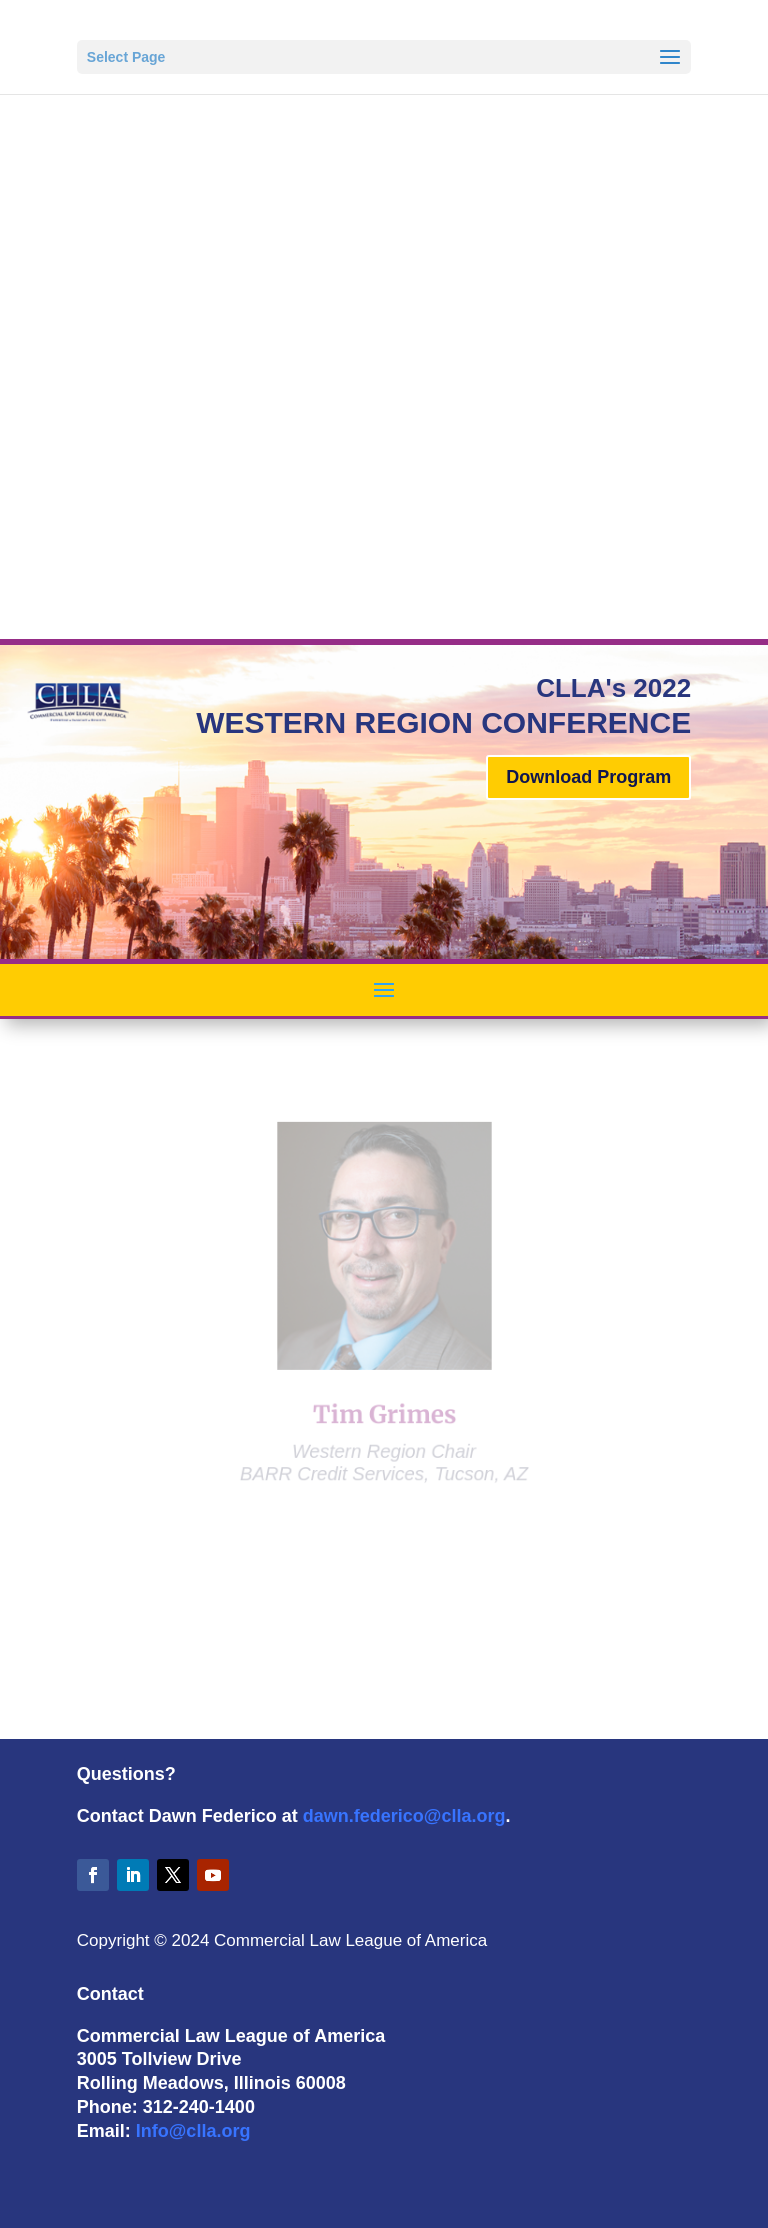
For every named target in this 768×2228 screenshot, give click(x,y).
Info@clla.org (193, 2131)
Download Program (588, 777)
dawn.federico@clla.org (404, 1816)
